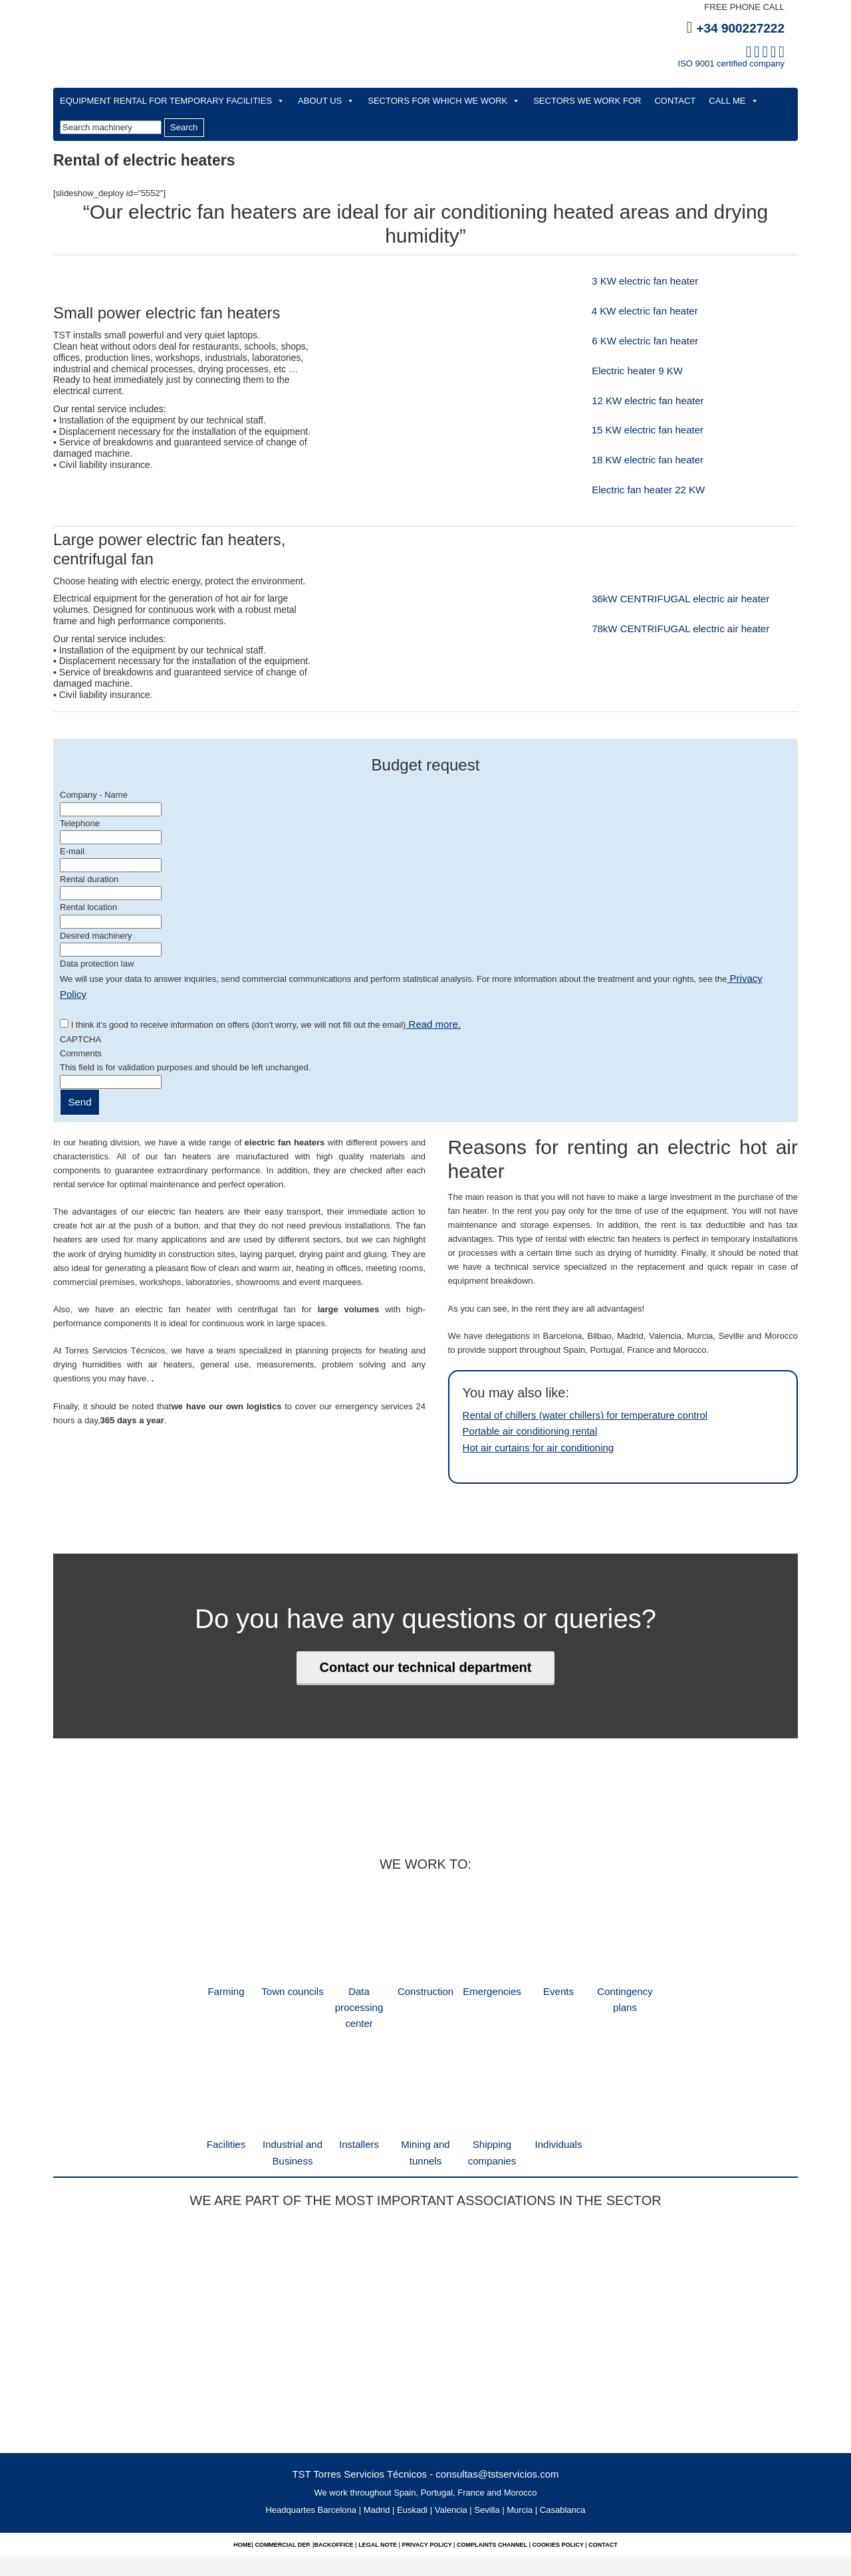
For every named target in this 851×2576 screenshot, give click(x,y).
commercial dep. (283, 2489)
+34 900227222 (740, 28)
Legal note (377, 2489)
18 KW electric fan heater (640, 460)
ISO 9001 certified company (731, 63)
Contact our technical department (426, 1640)
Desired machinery (96, 936)
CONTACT (674, 101)
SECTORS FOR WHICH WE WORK (444, 101)
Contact (602, 2489)
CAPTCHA (80, 1019)
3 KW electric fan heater (628, 282)
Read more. (429, 1005)
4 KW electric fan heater (638, 311)
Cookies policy (558, 2489)
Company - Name (94, 795)
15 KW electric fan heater (640, 430)
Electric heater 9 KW (622, 371)
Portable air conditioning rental (521, 1408)
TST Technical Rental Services (345, 54)
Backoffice (335, 2489)
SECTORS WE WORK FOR (587, 101)
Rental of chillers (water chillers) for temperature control (569, 1394)
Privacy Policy (755, 978)
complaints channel (491, 2489)
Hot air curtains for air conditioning (528, 1422)
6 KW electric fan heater (628, 341)
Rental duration (89, 879)
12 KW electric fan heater (631, 401)
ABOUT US (326, 101)
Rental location (88, 907)
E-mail (72, 851)
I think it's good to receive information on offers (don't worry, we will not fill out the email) (262, 1005)
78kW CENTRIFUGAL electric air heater (659, 629)
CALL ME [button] (733, 101)
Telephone (80, 823)
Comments (81, 1033)
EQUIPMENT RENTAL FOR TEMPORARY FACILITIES (172, 101)
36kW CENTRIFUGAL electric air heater (659, 599)
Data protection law (97, 964)
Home (242, 2489)
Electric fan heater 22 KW (639, 490)
